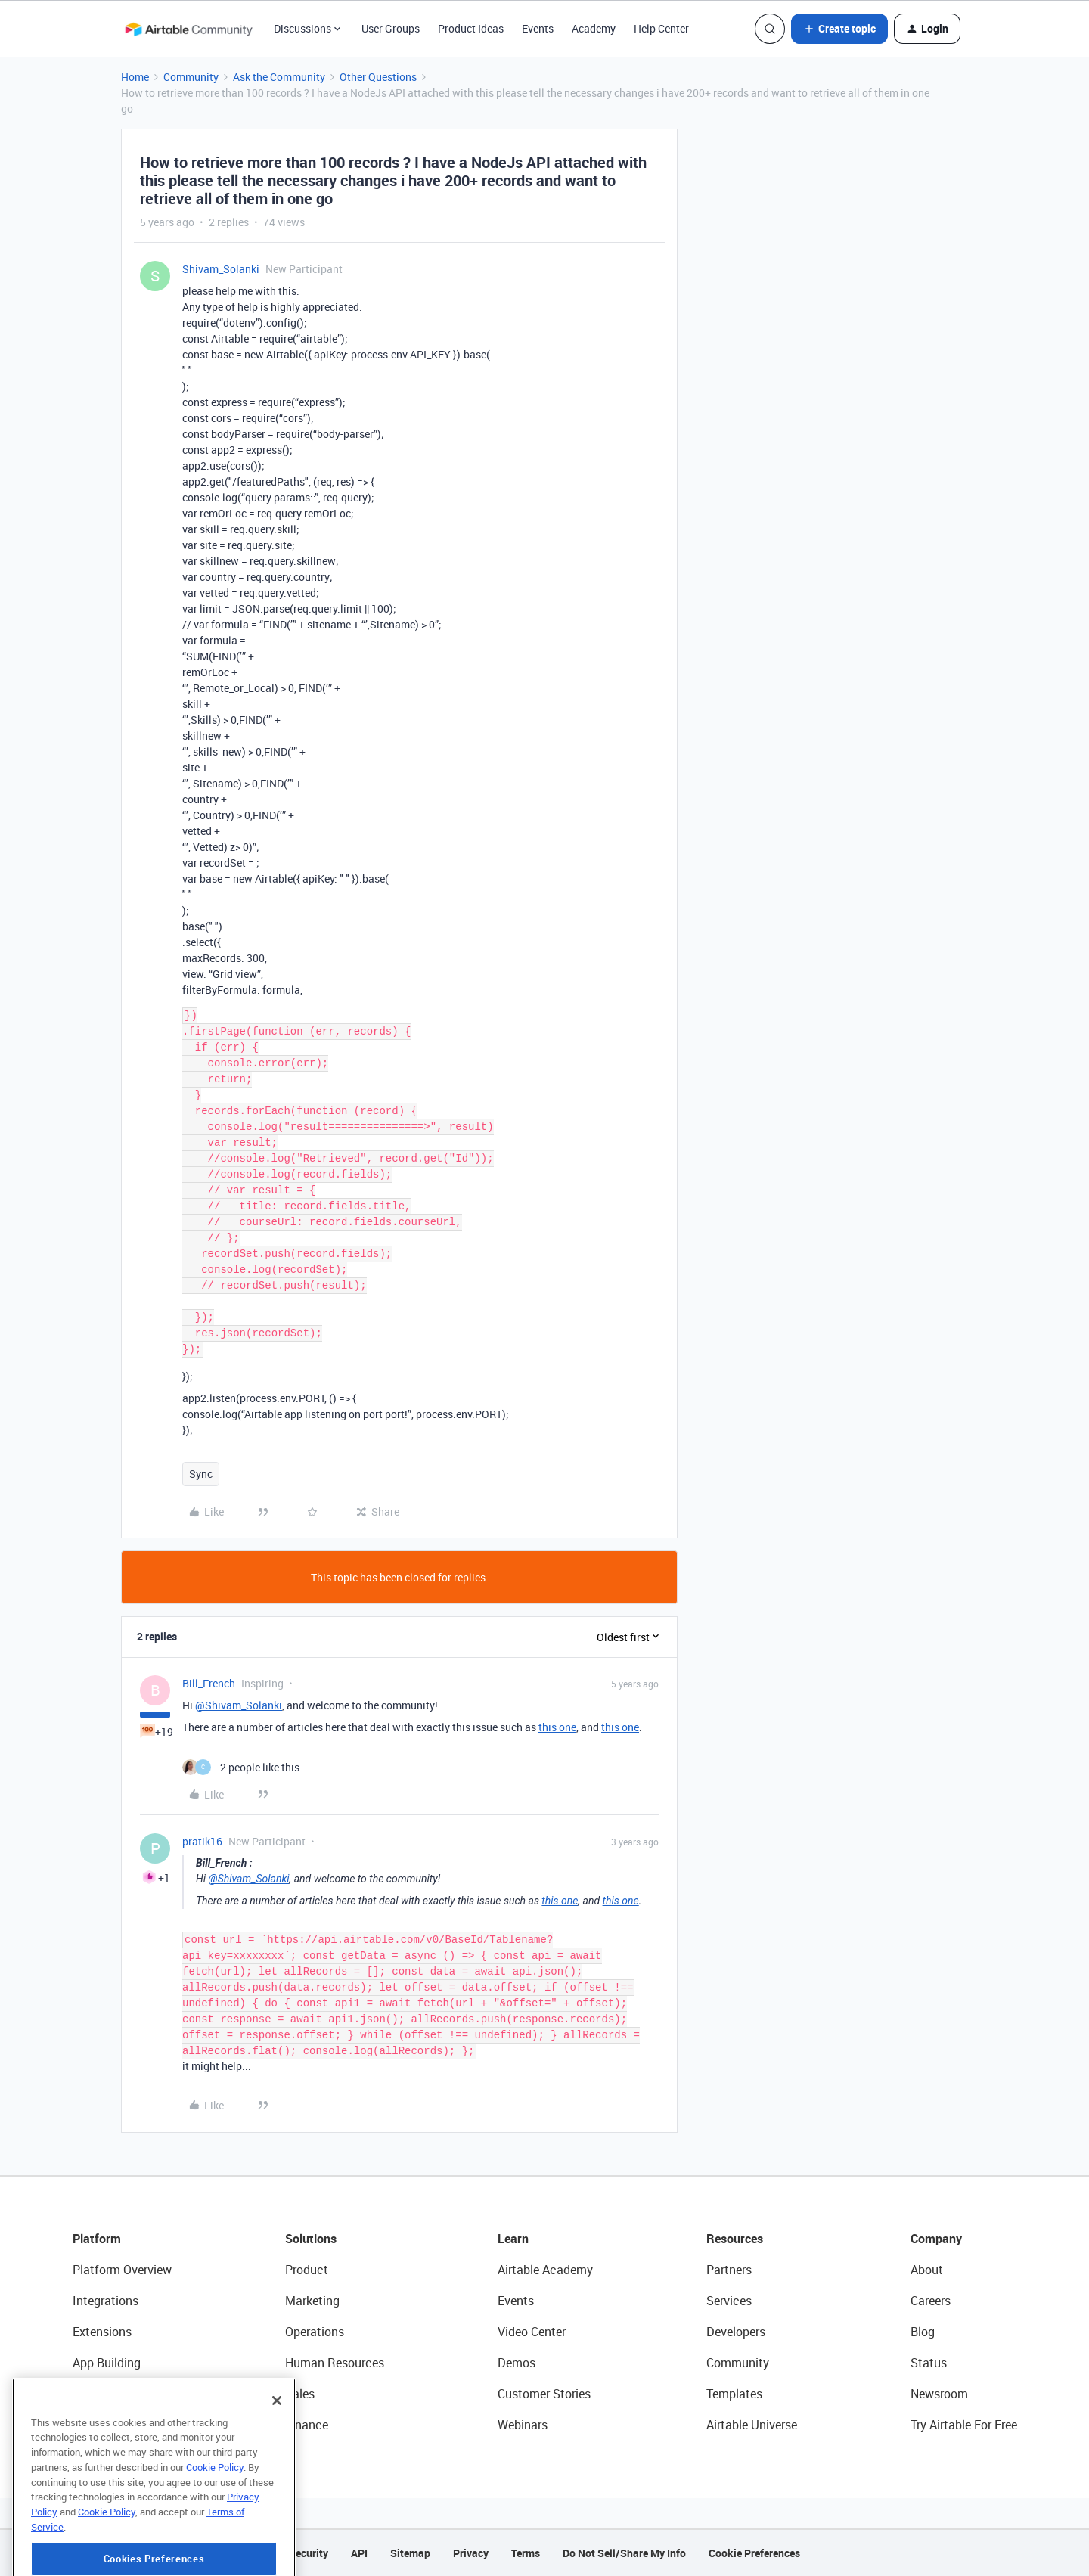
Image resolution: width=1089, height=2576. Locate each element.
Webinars (523, 2424)
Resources (734, 2238)
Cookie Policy (215, 2521)
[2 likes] (240, 1767)
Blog (923, 2331)
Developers (735, 2331)
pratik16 (202, 1841)
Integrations (105, 2300)
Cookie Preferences (754, 2553)
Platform (97, 2238)
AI (78, 2393)
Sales (300, 2393)
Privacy (471, 2553)
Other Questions (378, 77)
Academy (594, 28)
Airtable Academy (545, 2269)
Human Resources (334, 2362)
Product (306, 2269)
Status (929, 2362)
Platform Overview (122, 2269)
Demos (516, 2362)
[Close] (276, 2455)
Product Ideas (471, 28)
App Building (107, 2362)
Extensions (102, 2331)
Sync (201, 1473)
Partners (729, 2269)
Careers (931, 2300)
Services (729, 2300)
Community (191, 77)
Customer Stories (544, 2393)
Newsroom (939, 2393)
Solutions (311, 2238)
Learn (513, 2238)
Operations (314, 2331)
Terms (525, 2553)
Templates (734, 2393)
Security (308, 2553)
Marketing (312, 2300)
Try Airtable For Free (964, 2424)
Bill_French (208, 1683)
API (359, 2553)
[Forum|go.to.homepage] (188, 29)
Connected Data (116, 2424)
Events (538, 28)
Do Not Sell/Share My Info (624, 2553)
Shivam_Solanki (220, 269)
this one (557, 1727)
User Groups (390, 28)
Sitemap (410, 2553)
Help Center (661, 28)
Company (936, 2238)
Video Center (532, 2331)
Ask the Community (279, 77)
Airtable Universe (751, 2424)
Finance (306, 2424)
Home (135, 77)
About (927, 2269)
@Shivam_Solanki (238, 1705)
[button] (839, 29)
